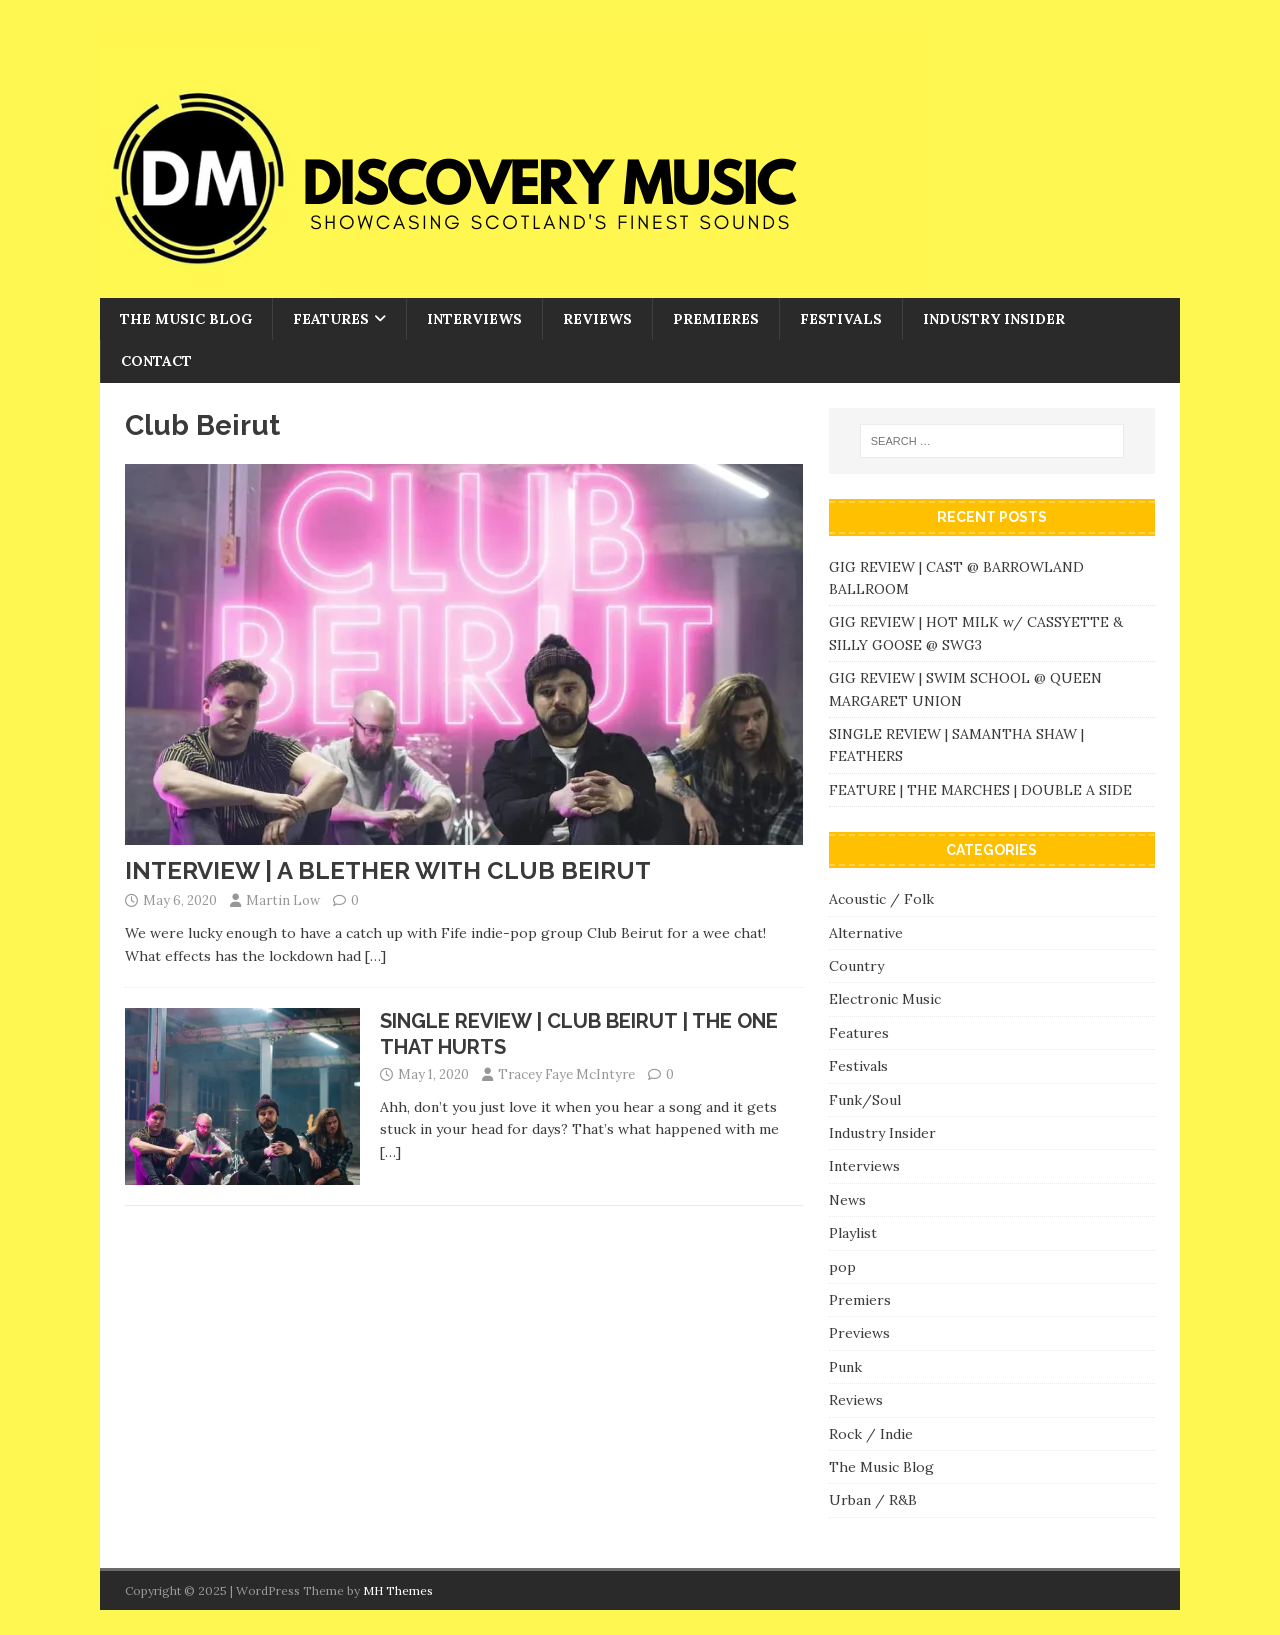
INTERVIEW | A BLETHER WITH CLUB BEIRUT (388, 870)
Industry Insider (994, 319)
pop (842, 1267)
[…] (375, 956)
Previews (859, 1333)
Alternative (866, 933)
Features (331, 319)
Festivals (841, 319)
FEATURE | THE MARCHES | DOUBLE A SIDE (980, 790)
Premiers (860, 1300)
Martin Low (283, 900)
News (847, 1200)
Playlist (853, 1233)
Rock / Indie (871, 1434)
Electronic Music (885, 999)
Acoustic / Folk (881, 899)
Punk (845, 1367)
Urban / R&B (873, 1500)
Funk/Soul (865, 1100)
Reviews (597, 319)
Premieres (716, 319)
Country (856, 966)
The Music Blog (186, 319)
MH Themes (398, 1590)
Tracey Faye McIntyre (566, 1074)
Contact (156, 361)
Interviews (474, 319)
